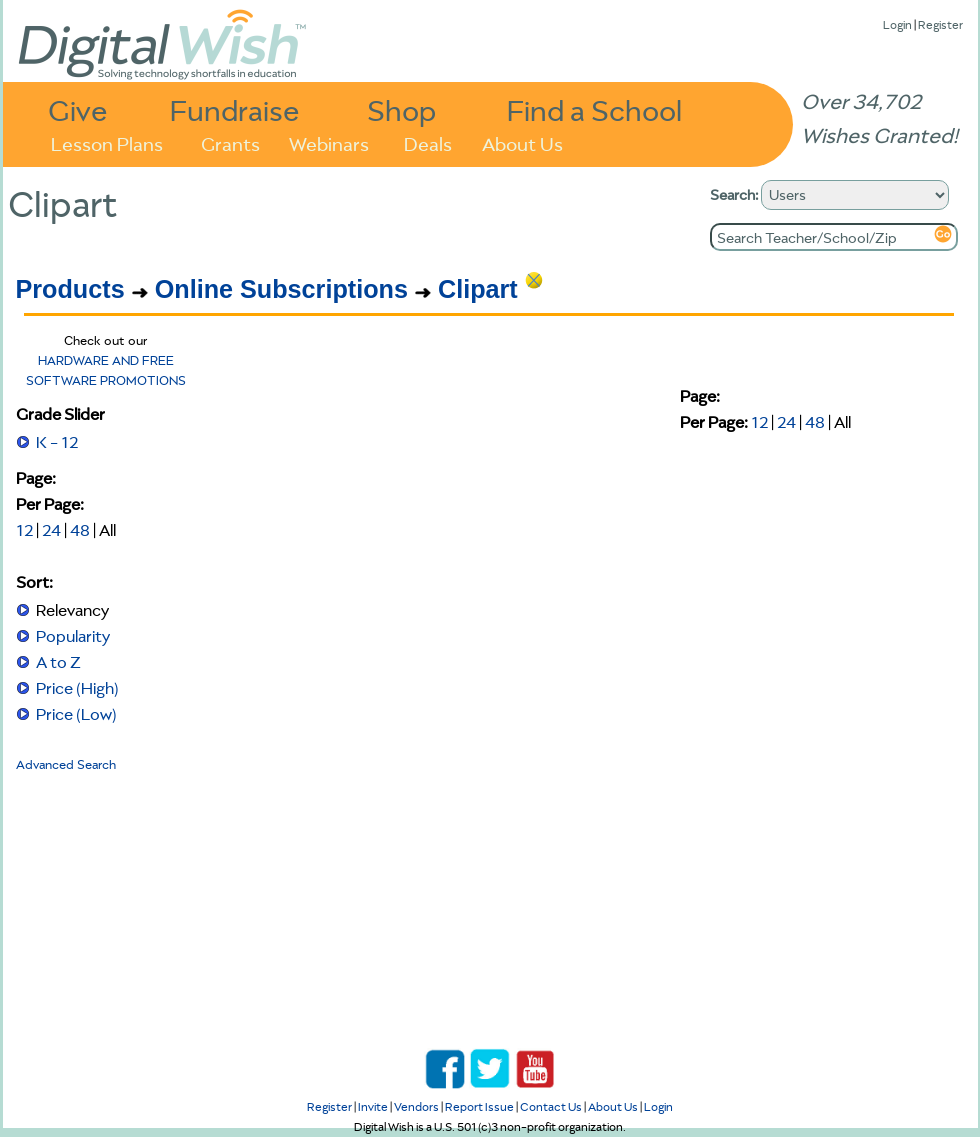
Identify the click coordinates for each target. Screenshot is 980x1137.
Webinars (329, 142)
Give (78, 109)
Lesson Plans (107, 142)
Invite (373, 1106)
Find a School (594, 109)
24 (51, 530)
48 (80, 530)
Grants (230, 142)
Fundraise (235, 109)
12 (24, 530)
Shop (401, 109)
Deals (428, 142)
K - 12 (57, 442)
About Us (522, 142)
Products (70, 289)
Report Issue (479, 1106)
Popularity (73, 636)
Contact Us (551, 1106)
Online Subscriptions (281, 289)
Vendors (416, 1106)
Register (940, 24)
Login (897, 24)
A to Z (58, 662)
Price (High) (77, 688)
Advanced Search (66, 764)
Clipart (478, 289)
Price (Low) (76, 714)
